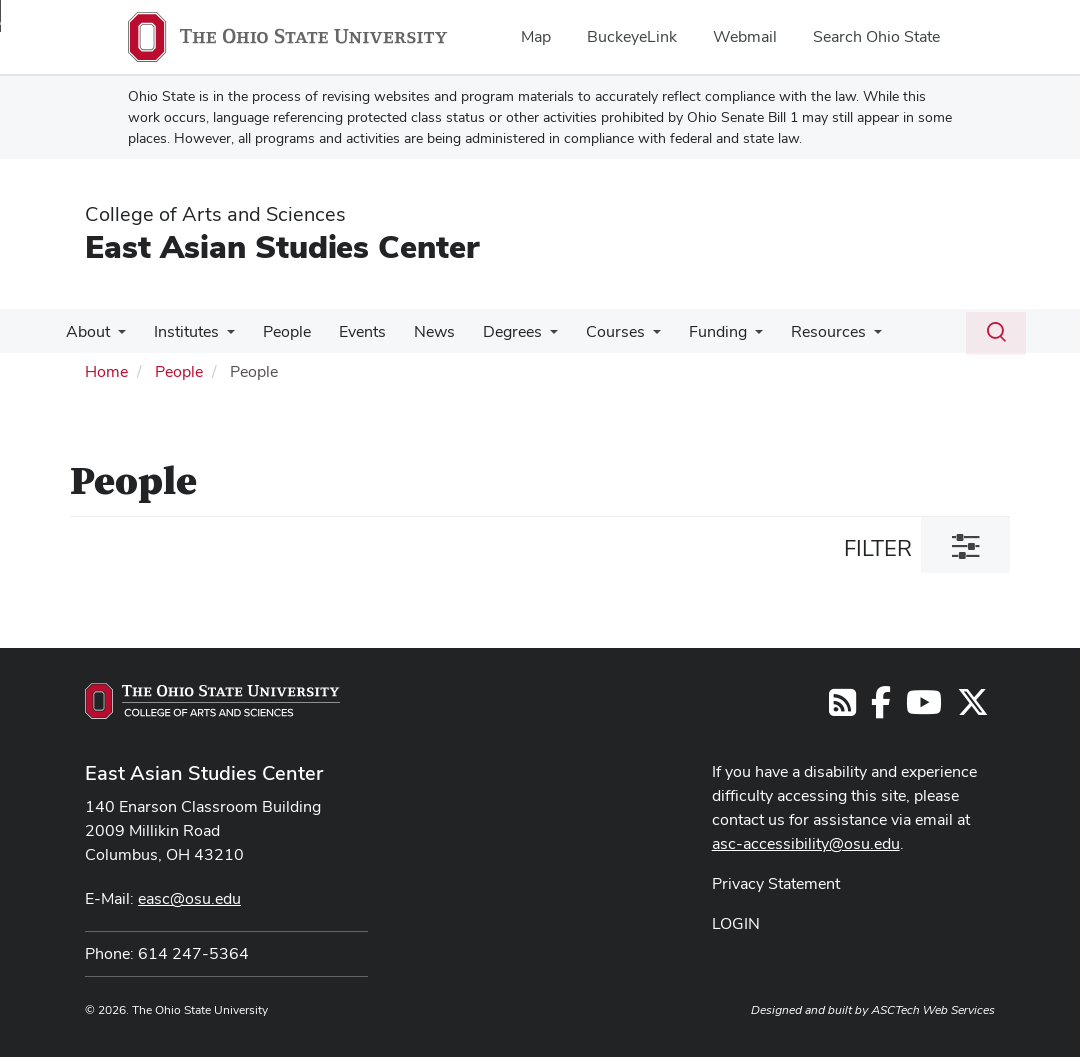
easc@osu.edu (189, 898)
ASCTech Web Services (933, 1010)
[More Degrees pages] (528, 337)
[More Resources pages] (840, 337)
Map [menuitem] (536, 36)
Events (348, 331)
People (277, 331)
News (416, 331)
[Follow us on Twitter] (973, 708)
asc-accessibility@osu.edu (806, 843)
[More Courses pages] (627, 337)
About (86, 331)
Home (106, 371)
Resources (794, 331)
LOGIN (736, 923)
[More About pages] (116, 337)
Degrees (490, 331)
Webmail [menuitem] (745, 36)
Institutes (180, 331)
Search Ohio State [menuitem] (876, 36)
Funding (688, 331)
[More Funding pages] (725, 337)
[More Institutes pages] (221, 337)
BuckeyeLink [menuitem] (632, 36)
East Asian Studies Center (282, 246)
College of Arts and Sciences (215, 214)
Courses (589, 331)
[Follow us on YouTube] (924, 708)
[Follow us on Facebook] (881, 708)
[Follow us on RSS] (842, 708)
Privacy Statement (776, 883)
